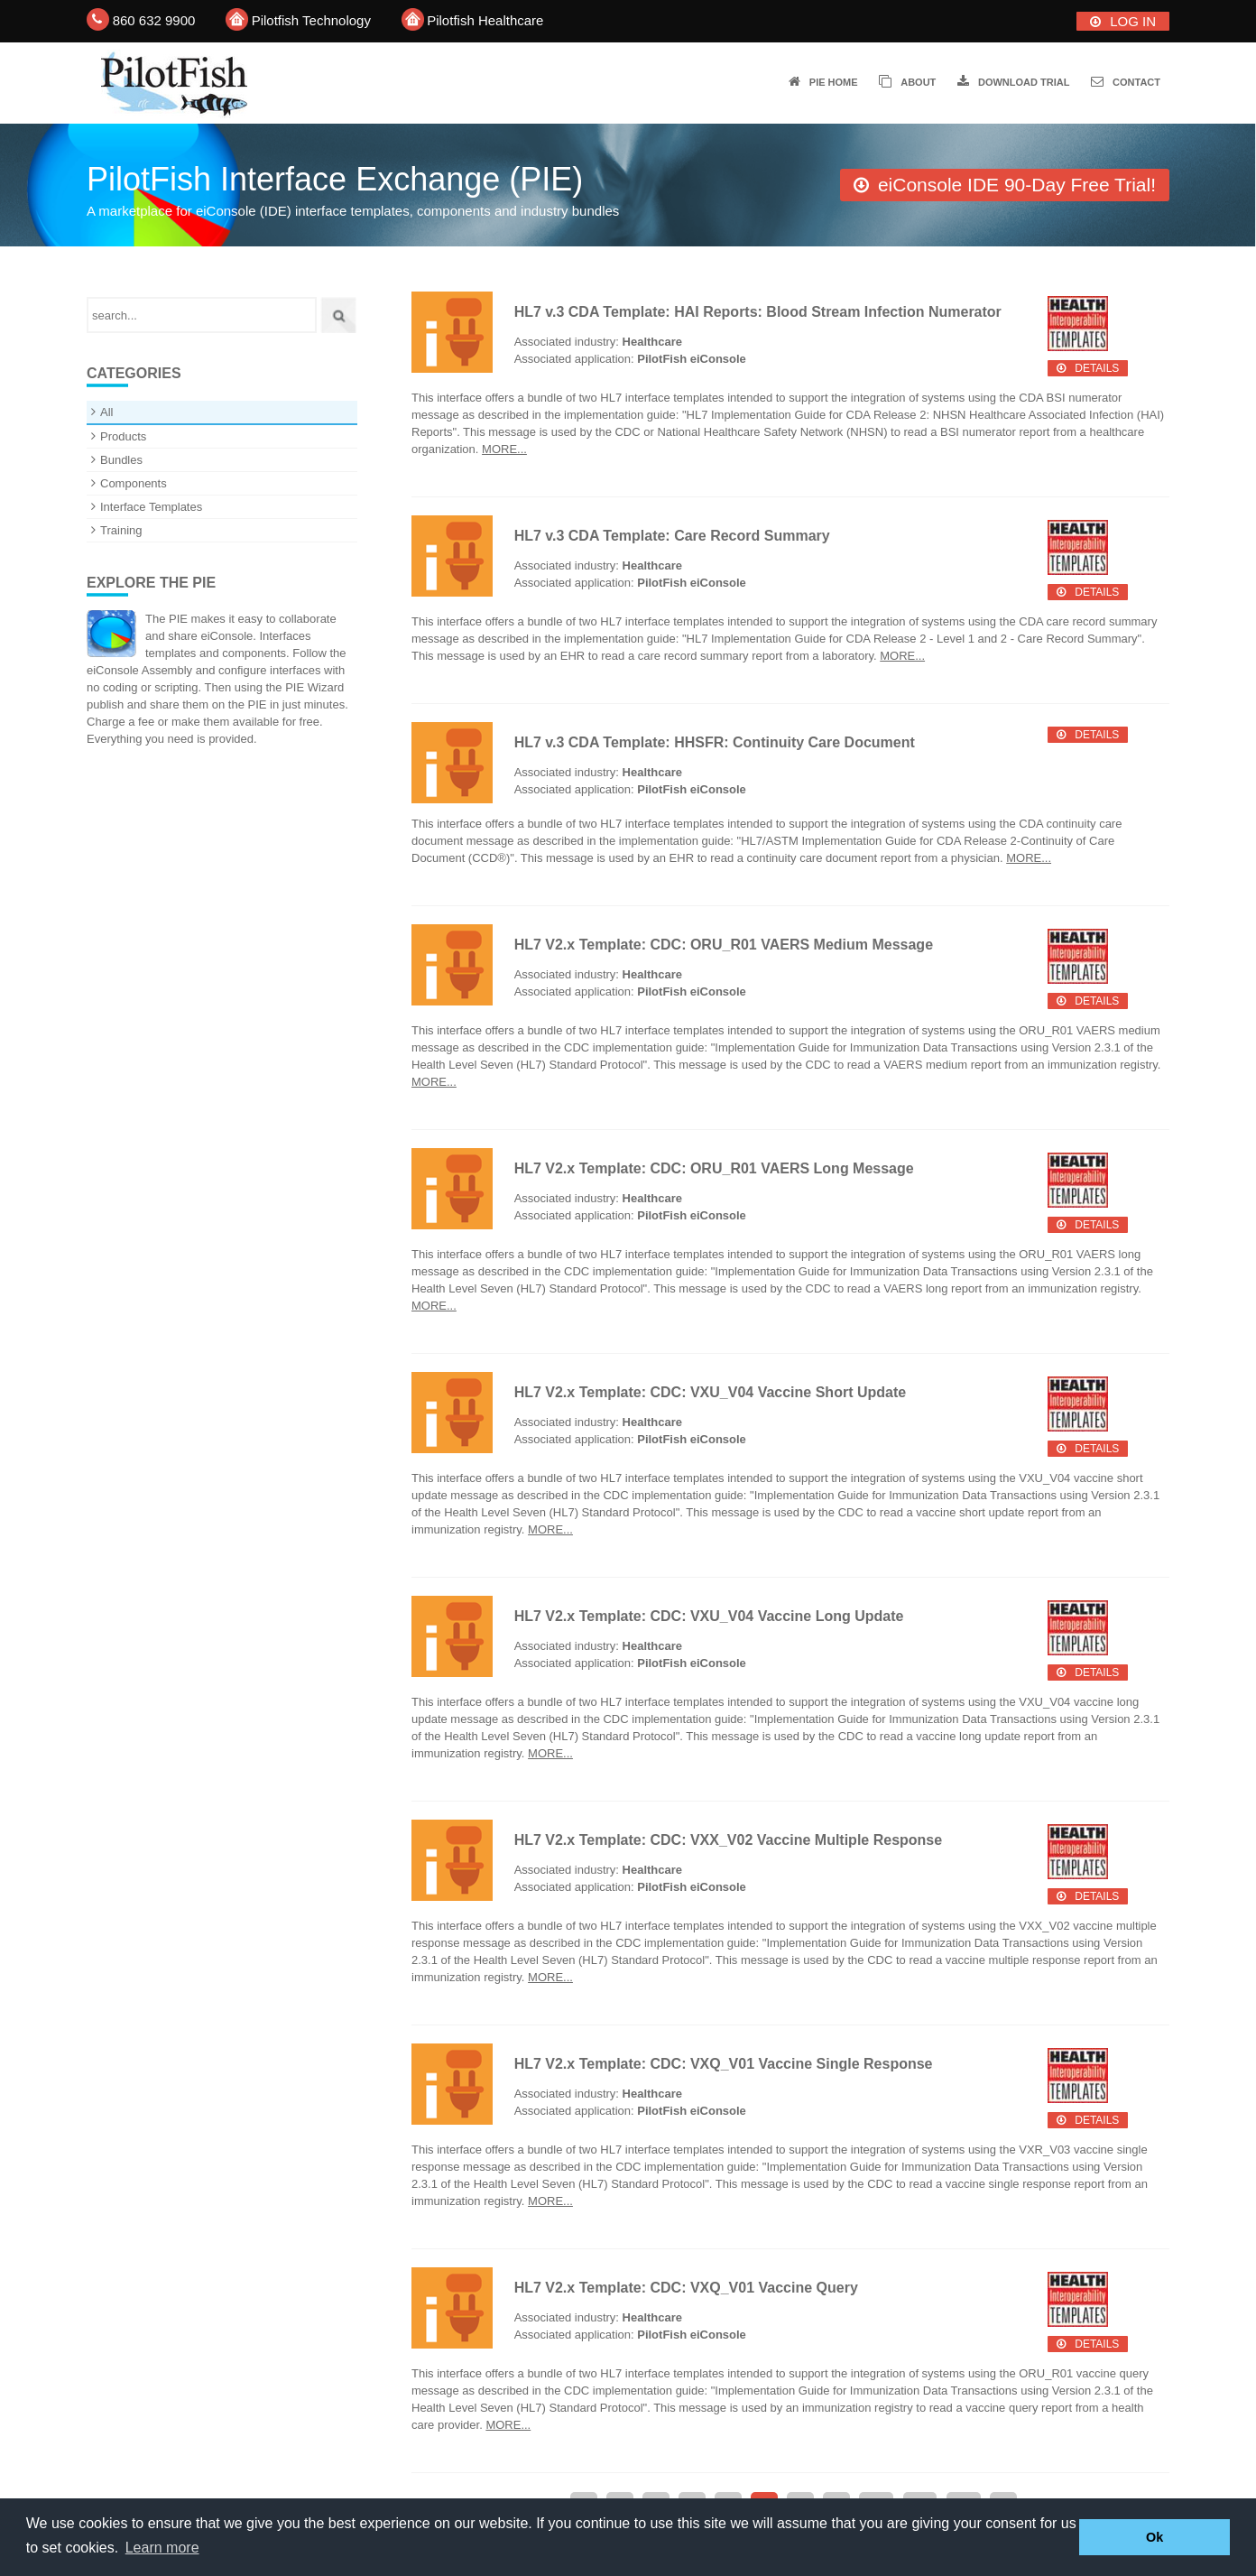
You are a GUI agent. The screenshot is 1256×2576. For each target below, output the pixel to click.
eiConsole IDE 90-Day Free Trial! (1017, 184)
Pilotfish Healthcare (485, 20)
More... (504, 449)
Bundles (121, 460)
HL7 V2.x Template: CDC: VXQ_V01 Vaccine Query (686, 2287)
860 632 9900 (154, 20)
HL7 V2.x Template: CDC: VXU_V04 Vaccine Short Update (710, 1392)
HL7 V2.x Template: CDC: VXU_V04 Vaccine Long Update (709, 1616)
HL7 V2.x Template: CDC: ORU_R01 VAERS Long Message (714, 1168)
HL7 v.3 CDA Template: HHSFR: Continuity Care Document (714, 742)
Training (121, 530)
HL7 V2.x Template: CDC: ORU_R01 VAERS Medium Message (723, 944)
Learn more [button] (162, 2547)
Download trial (1023, 82)
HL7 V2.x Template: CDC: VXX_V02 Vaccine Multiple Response (728, 1840)
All (106, 412)
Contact (1136, 82)
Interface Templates (151, 507)
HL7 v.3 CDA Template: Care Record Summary (672, 535)
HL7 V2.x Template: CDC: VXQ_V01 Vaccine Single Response (723, 2063)
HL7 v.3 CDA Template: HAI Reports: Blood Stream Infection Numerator (758, 312)
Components (133, 483)
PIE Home (833, 82)
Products (123, 436)
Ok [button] (1154, 2537)
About (918, 82)
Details (1097, 368)
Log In (1133, 21)
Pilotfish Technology (311, 20)
